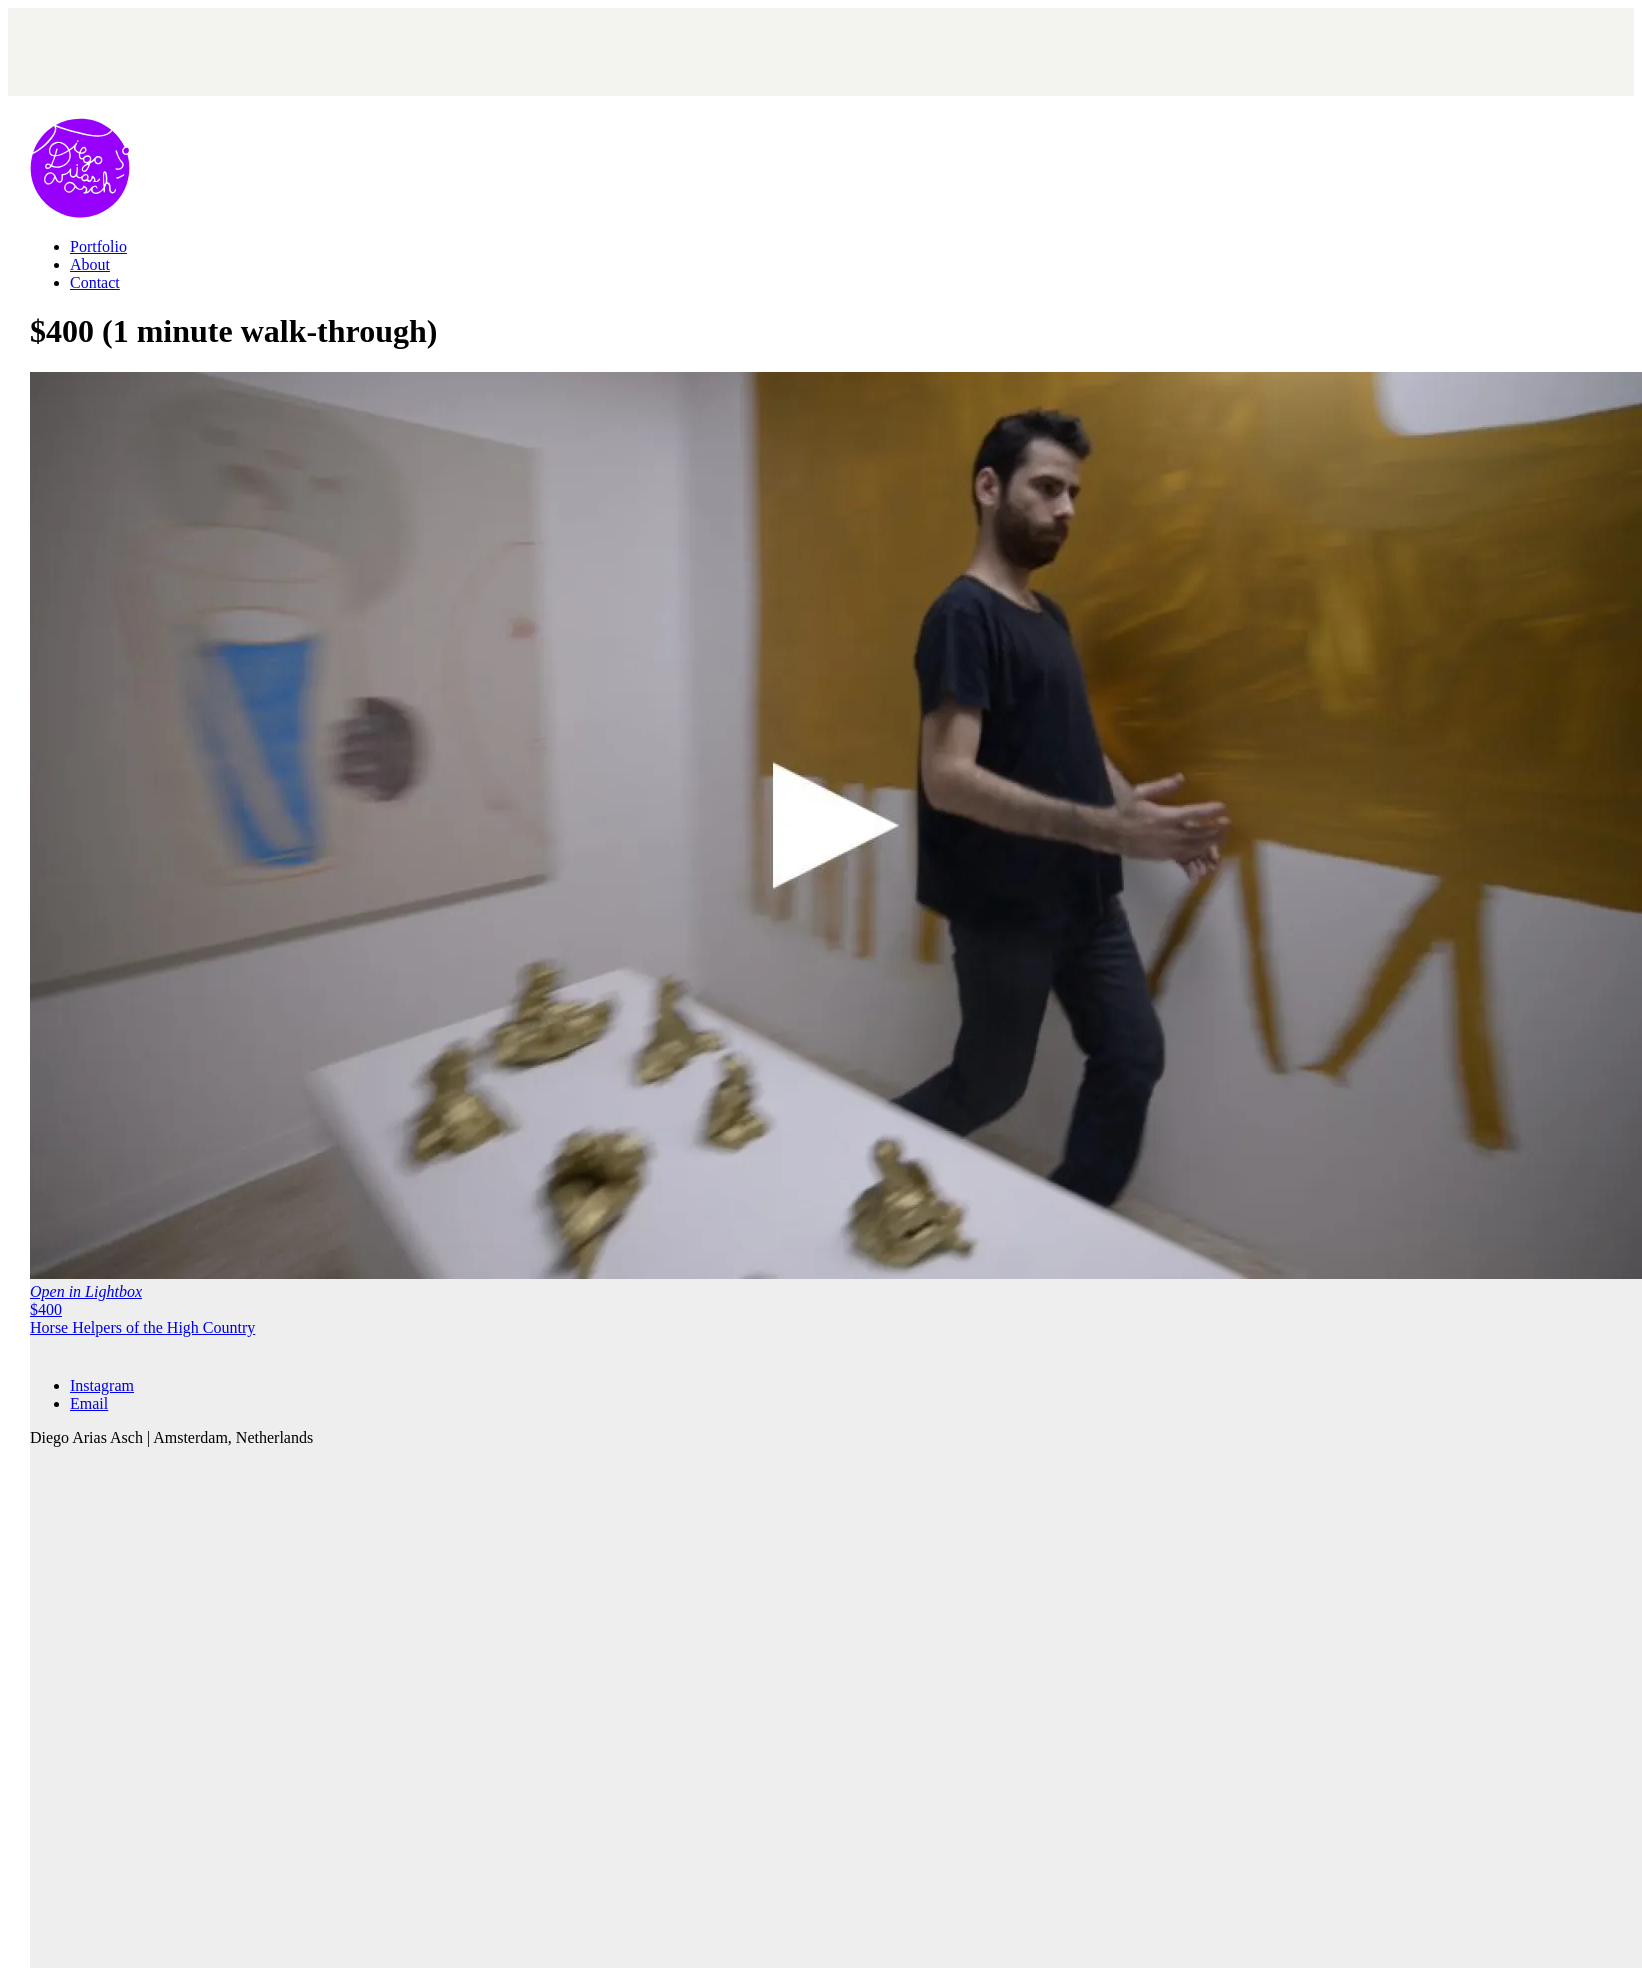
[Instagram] (102, 1385)
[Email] (89, 1403)
